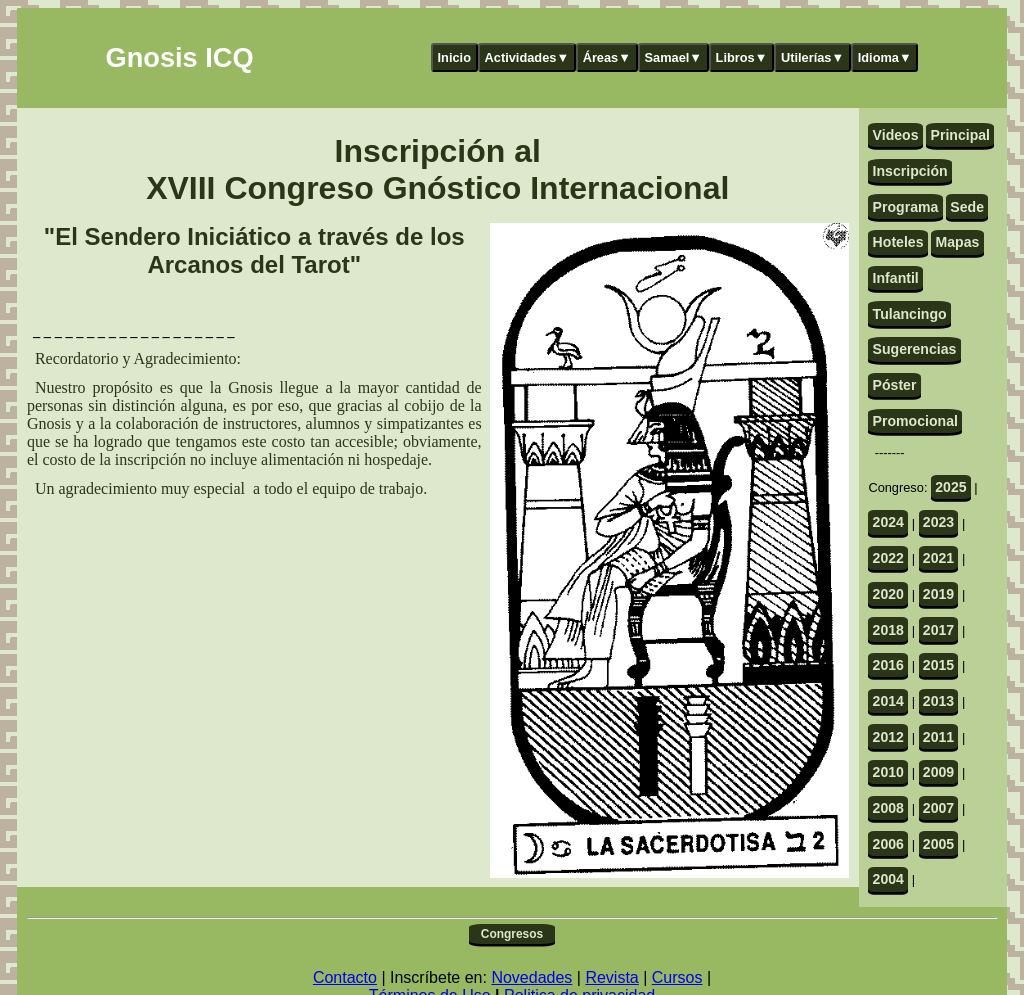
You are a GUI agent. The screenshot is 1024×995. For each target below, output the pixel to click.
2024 (888, 522)
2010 (888, 772)
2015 (938, 665)
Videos (896, 135)
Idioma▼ (885, 57)
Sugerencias (915, 349)
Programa (906, 207)
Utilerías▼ (812, 57)
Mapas (957, 242)
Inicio (454, 57)
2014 (888, 701)
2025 (950, 487)
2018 (888, 630)
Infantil (896, 278)
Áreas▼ (607, 57)
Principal (960, 135)
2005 (938, 844)
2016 (888, 665)
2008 (888, 808)
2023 (938, 522)
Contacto (345, 977)
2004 (888, 879)
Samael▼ (673, 57)
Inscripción (910, 171)
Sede (967, 207)
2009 (938, 772)
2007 (938, 808)
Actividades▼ (527, 57)
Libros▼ (742, 57)
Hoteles (898, 242)
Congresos (512, 934)
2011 (938, 737)
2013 (938, 701)
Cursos (677, 977)
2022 (888, 558)
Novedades (531, 977)
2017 (938, 630)
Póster (895, 385)
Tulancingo (910, 314)
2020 (888, 594)
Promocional (915, 421)
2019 (938, 594)
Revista (611, 977)
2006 (888, 844)
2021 (938, 558)
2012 (888, 737)
